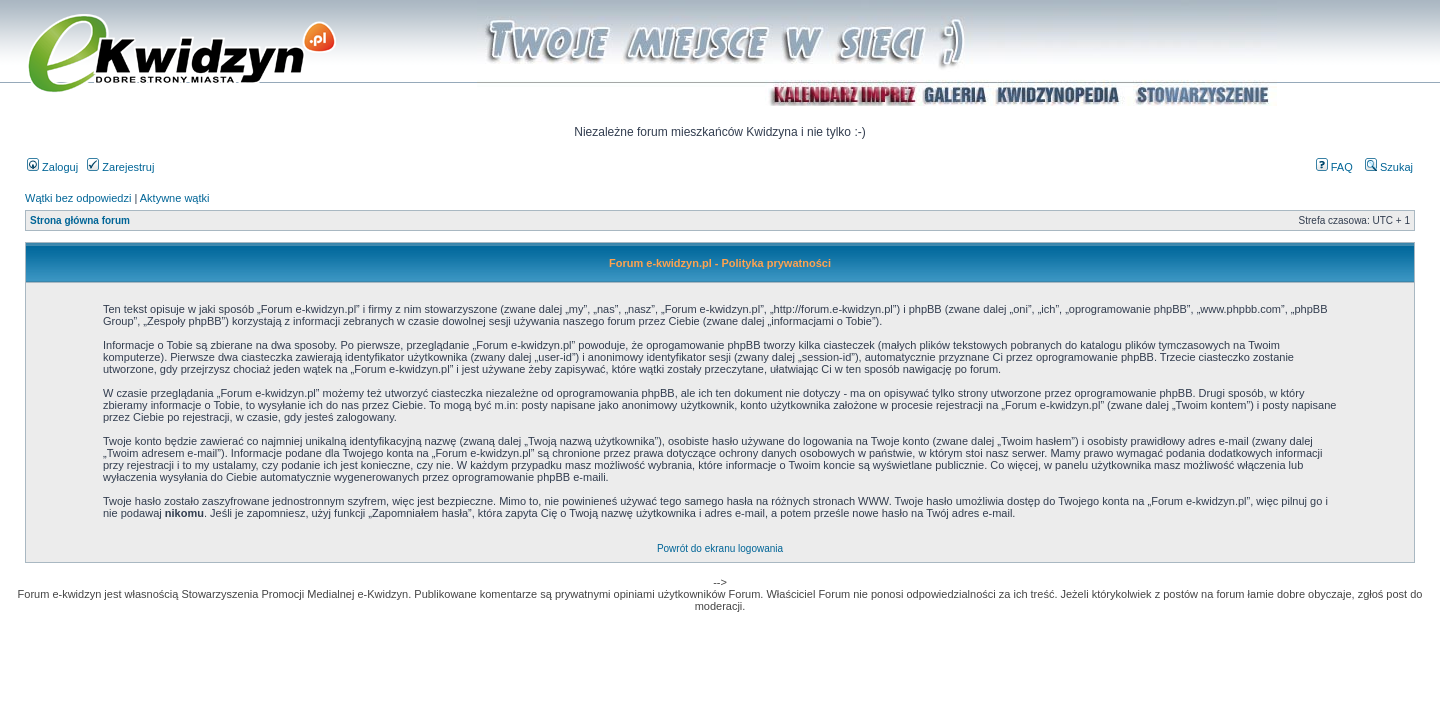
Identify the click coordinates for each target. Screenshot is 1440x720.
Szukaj (1389, 167)
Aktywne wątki (175, 198)
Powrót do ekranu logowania (720, 548)
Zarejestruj (120, 167)
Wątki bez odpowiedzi (78, 198)
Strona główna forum (80, 220)
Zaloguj (52, 167)
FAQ (1334, 167)
